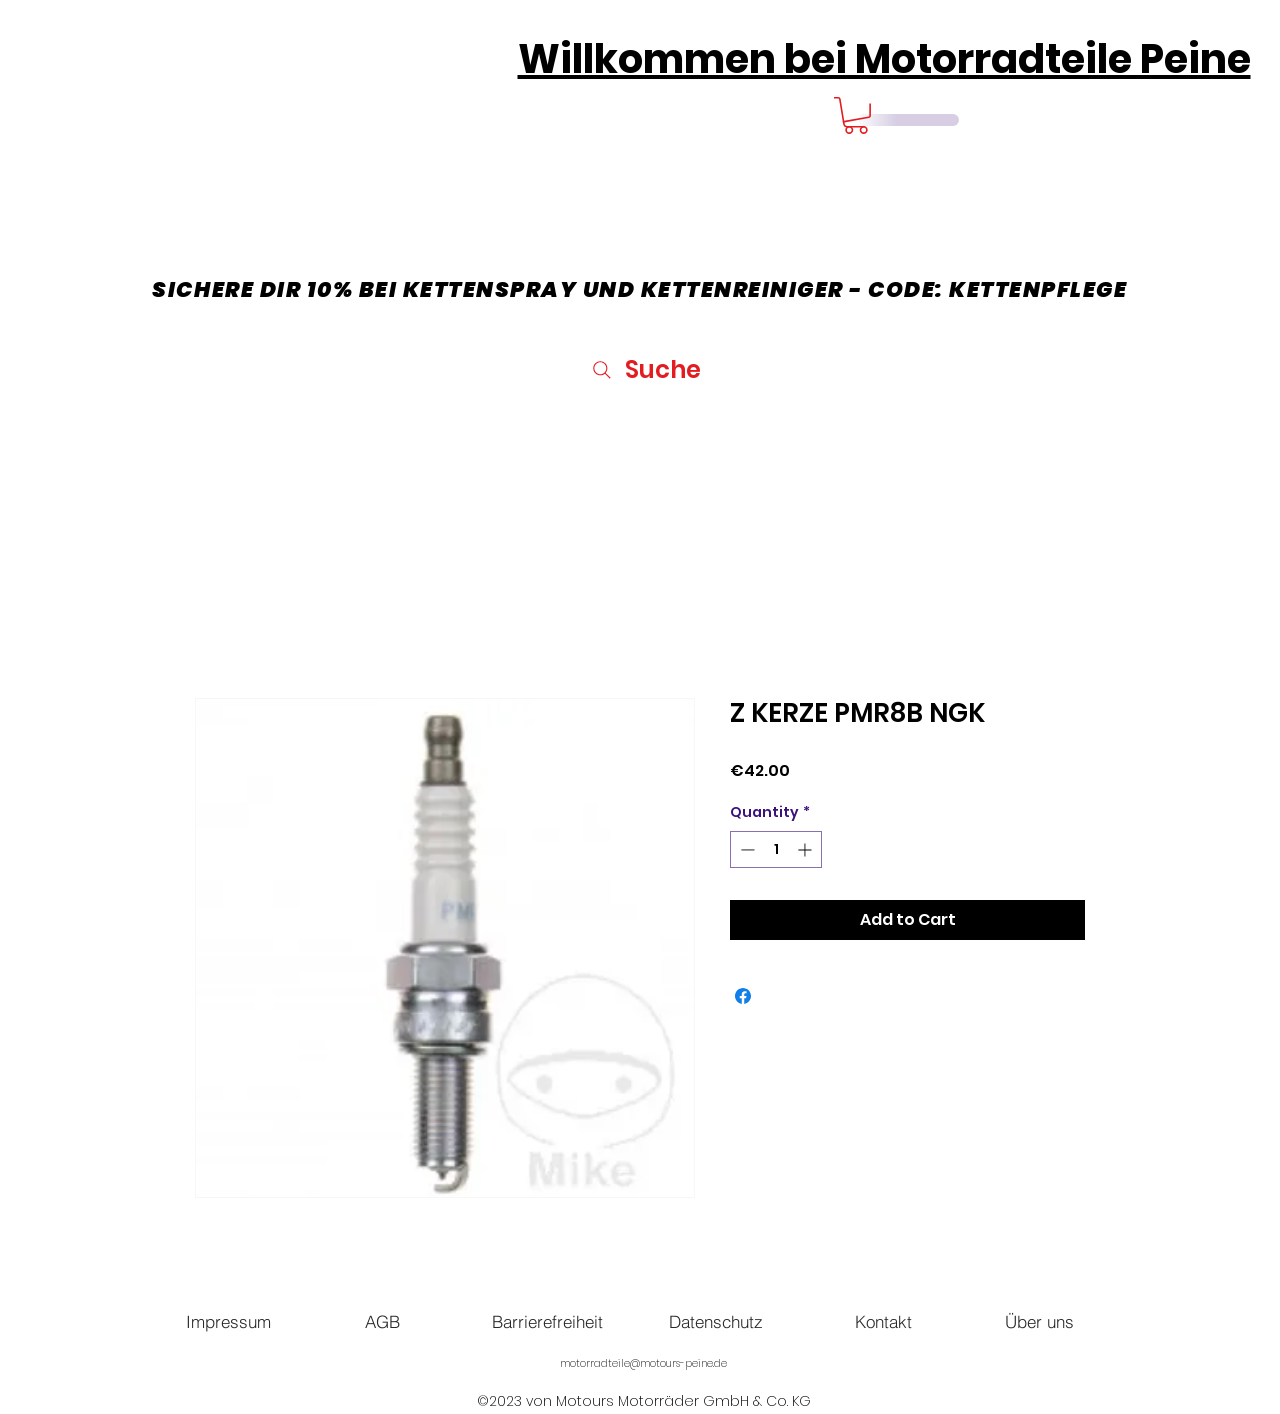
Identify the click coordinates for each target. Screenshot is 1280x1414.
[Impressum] (228, 1321)
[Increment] (806, 849)
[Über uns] (1039, 1321)
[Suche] (644, 369)
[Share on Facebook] (743, 996)
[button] (856, 115)
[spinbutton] (776, 849)
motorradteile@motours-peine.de (643, 1363)
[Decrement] (745, 849)
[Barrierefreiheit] (547, 1321)
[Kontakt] (883, 1321)
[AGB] (382, 1321)
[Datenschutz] (716, 1321)
